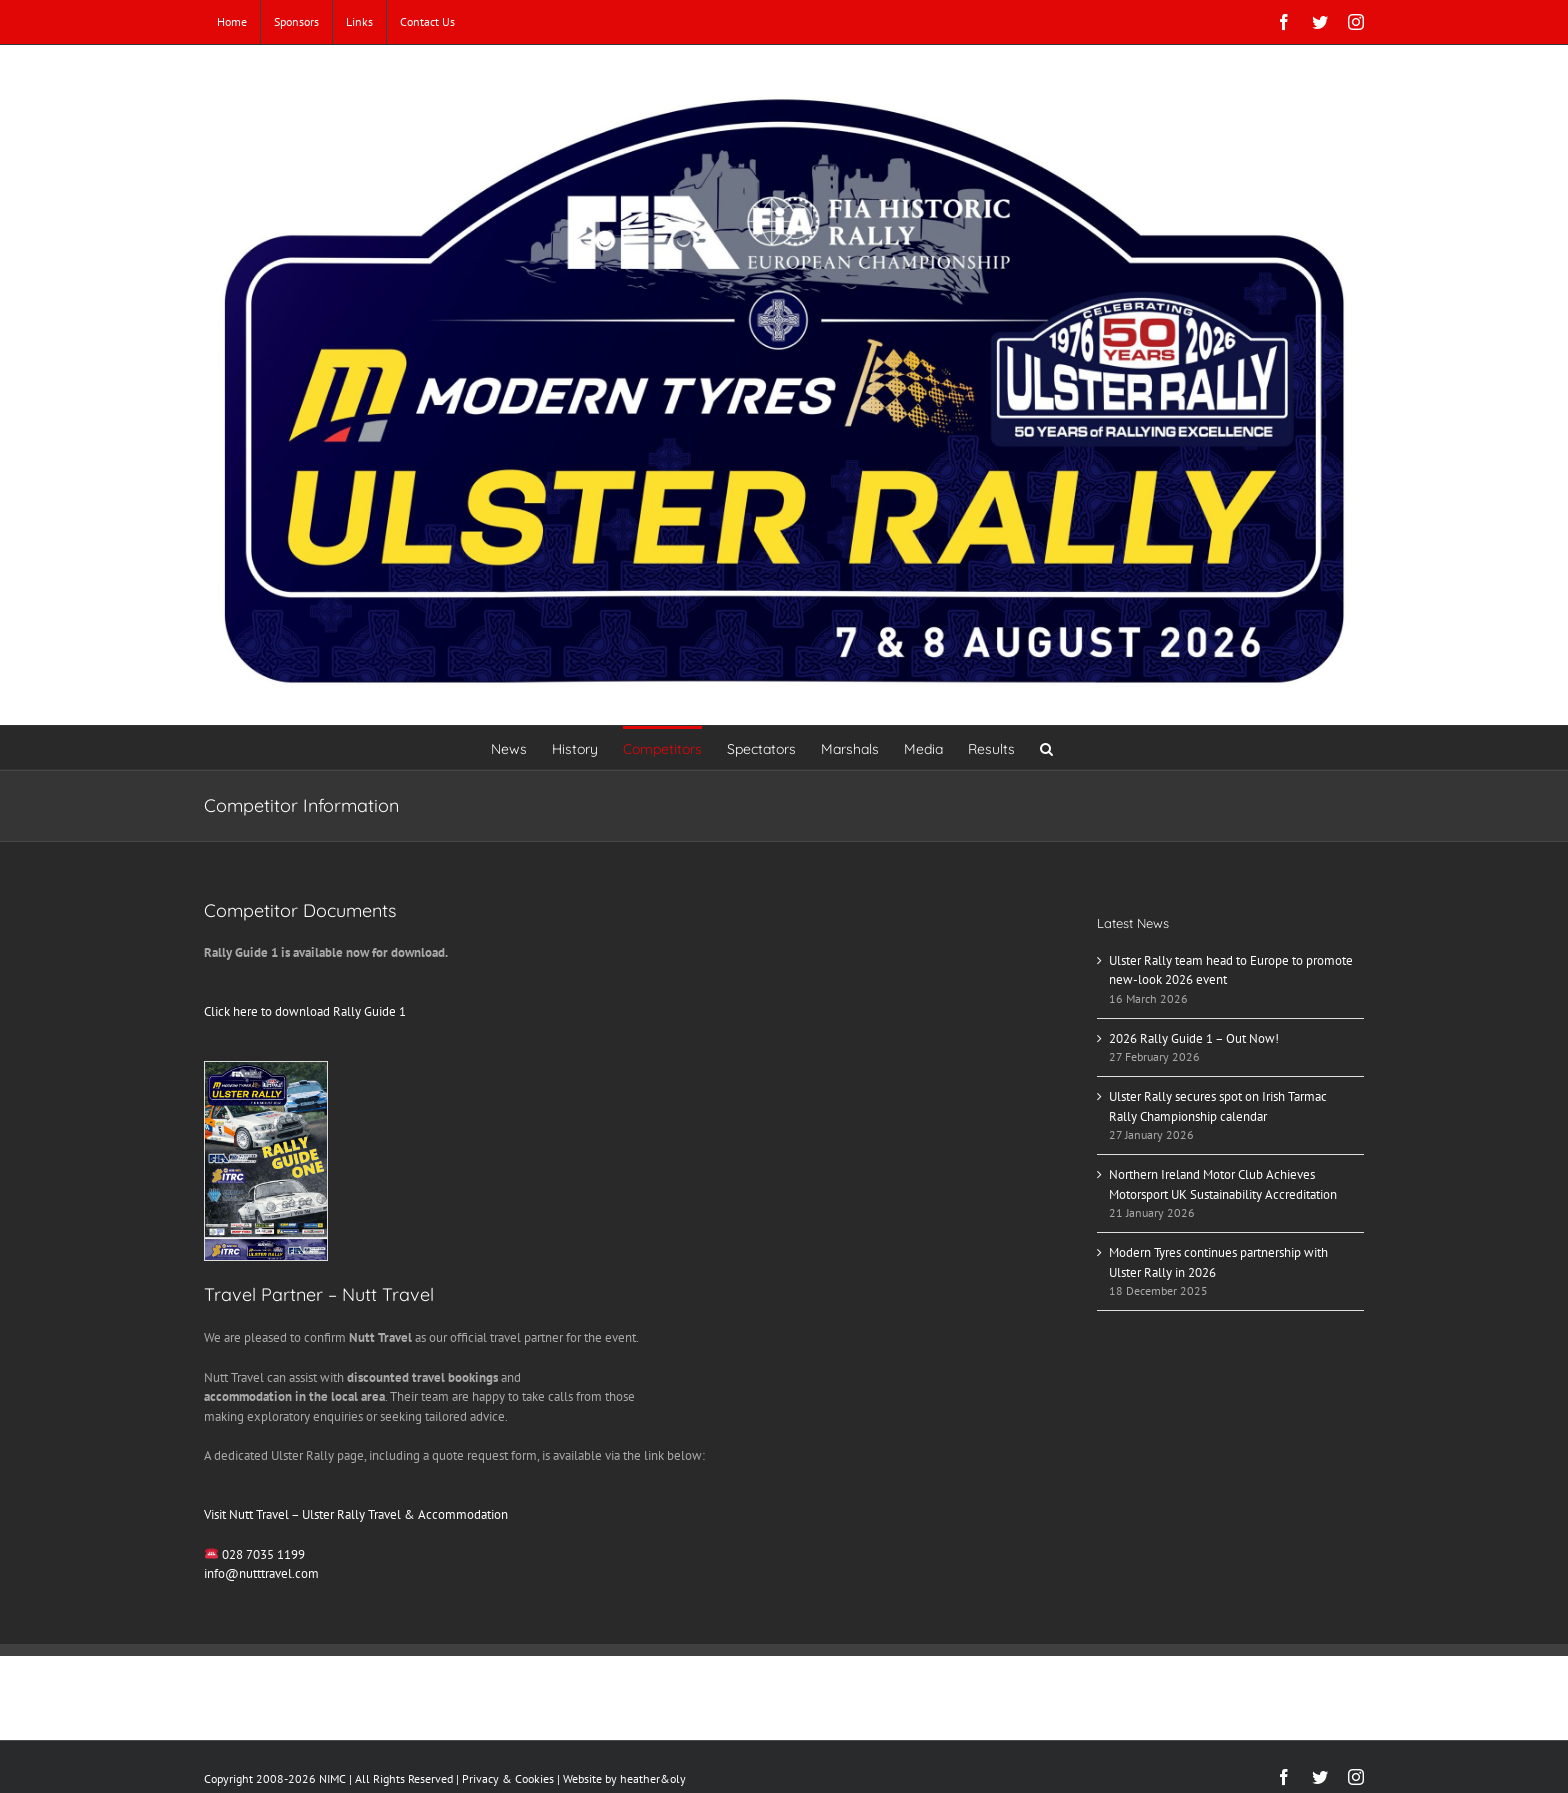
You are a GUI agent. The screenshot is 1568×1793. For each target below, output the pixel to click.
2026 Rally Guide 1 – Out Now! (1194, 1038)
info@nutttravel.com (261, 1573)
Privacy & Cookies (508, 1778)
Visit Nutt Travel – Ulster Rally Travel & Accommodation (356, 1514)
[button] (1046, 747)
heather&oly (653, 1778)
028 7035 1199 (263, 1554)
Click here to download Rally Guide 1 (305, 1011)
